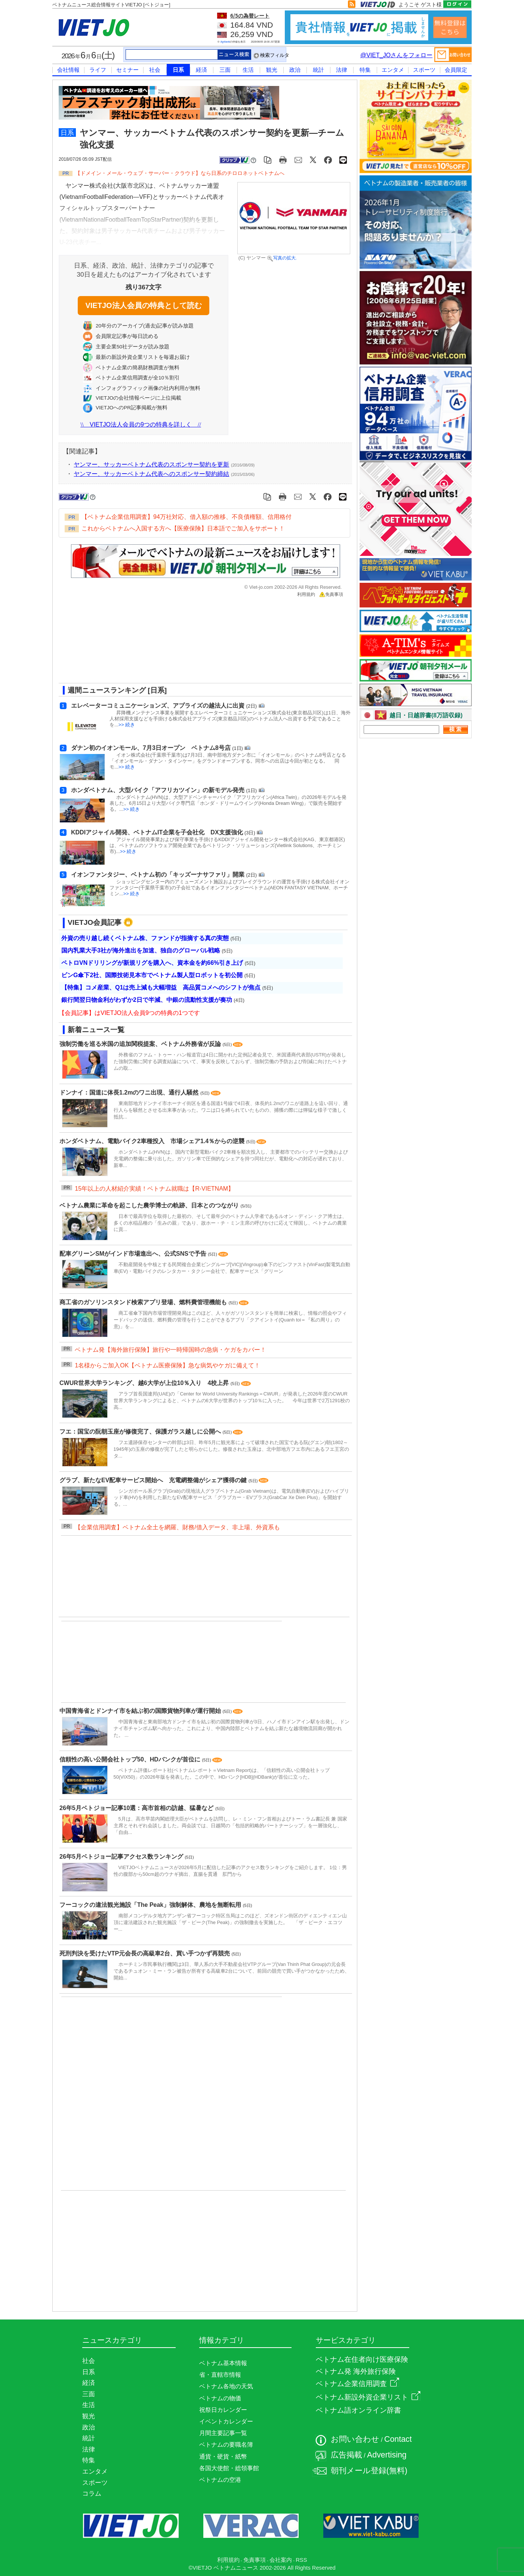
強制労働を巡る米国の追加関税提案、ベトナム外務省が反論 (140, 1044)
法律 (341, 70)
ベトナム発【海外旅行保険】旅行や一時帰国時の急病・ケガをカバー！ (170, 1350)
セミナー (127, 70)
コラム (91, 2493)
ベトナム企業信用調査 (357, 2384)
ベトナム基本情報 (223, 2363)
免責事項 (331, 594)
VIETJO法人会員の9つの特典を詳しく (140, 424)
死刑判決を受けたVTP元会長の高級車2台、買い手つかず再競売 (145, 1953)
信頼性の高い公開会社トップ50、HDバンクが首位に (130, 1759)
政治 (294, 70)
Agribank (225, 41)
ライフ (97, 70)
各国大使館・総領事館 (229, 2468)
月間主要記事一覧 (223, 2433)
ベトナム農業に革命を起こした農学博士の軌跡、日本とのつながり (149, 1205)
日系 (178, 70)
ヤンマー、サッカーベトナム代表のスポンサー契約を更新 (151, 464)
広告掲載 (346, 2454)
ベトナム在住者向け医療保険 (362, 2359)
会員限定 (456, 70)
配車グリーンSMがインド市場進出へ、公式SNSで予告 (133, 1253)
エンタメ (393, 70)
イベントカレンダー (226, 2421)
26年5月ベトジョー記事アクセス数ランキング (122, 1856)
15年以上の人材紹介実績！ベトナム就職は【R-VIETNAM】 (154, 1188)
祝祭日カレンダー (223, 2410)
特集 (365, 70)
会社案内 (280, 2560)
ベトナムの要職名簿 (226, 2444)
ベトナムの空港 (220, 2480)
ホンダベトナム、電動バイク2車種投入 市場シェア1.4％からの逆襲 (152, 1141)
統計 (318, 70)
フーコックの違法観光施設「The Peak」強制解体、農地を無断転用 (151, 1905)
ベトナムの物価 (220, 2398)
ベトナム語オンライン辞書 (358, 2410)
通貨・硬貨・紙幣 (223, 2456)
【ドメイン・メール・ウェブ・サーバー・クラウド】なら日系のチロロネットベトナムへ (179, 173)
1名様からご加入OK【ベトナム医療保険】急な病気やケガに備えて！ (167, 1365)
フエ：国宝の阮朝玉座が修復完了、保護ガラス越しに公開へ (140, 1431)
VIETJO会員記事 (94, 922)
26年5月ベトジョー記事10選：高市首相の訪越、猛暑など (137, 1808)
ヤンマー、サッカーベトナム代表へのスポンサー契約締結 (151, 474)
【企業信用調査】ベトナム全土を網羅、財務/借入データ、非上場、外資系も (177, 1527)
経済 (201, 70)
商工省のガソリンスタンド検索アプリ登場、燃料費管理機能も (143, 1302)
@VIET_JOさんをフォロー (396, 55)
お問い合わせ (355, 2439)
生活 (248, 70)
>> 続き (126, 724)
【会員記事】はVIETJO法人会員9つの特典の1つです (129, 1013)
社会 (154, 70)
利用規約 (306, 594)
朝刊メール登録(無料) (369, 2470)
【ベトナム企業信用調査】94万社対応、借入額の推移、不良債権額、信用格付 (186, 517)
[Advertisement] (199, 643)
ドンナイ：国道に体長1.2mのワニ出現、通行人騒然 (129, 1092)
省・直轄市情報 (220, 2375)
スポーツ (424, 70)
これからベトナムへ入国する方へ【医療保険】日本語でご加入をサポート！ (183, 528)
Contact (398, 2439)
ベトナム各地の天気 (226, 2386)
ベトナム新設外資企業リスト (368, 2397)
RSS (301, 2560)
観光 (271, 70)
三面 (225, 70)
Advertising (387, 2454)
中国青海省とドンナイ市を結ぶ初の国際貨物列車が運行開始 (140, 1711)
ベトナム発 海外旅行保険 (356, 2371)
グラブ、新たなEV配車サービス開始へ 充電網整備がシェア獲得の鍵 (154, 1480)
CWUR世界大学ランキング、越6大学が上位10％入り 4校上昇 (145, 1383)
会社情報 (68, 70)
